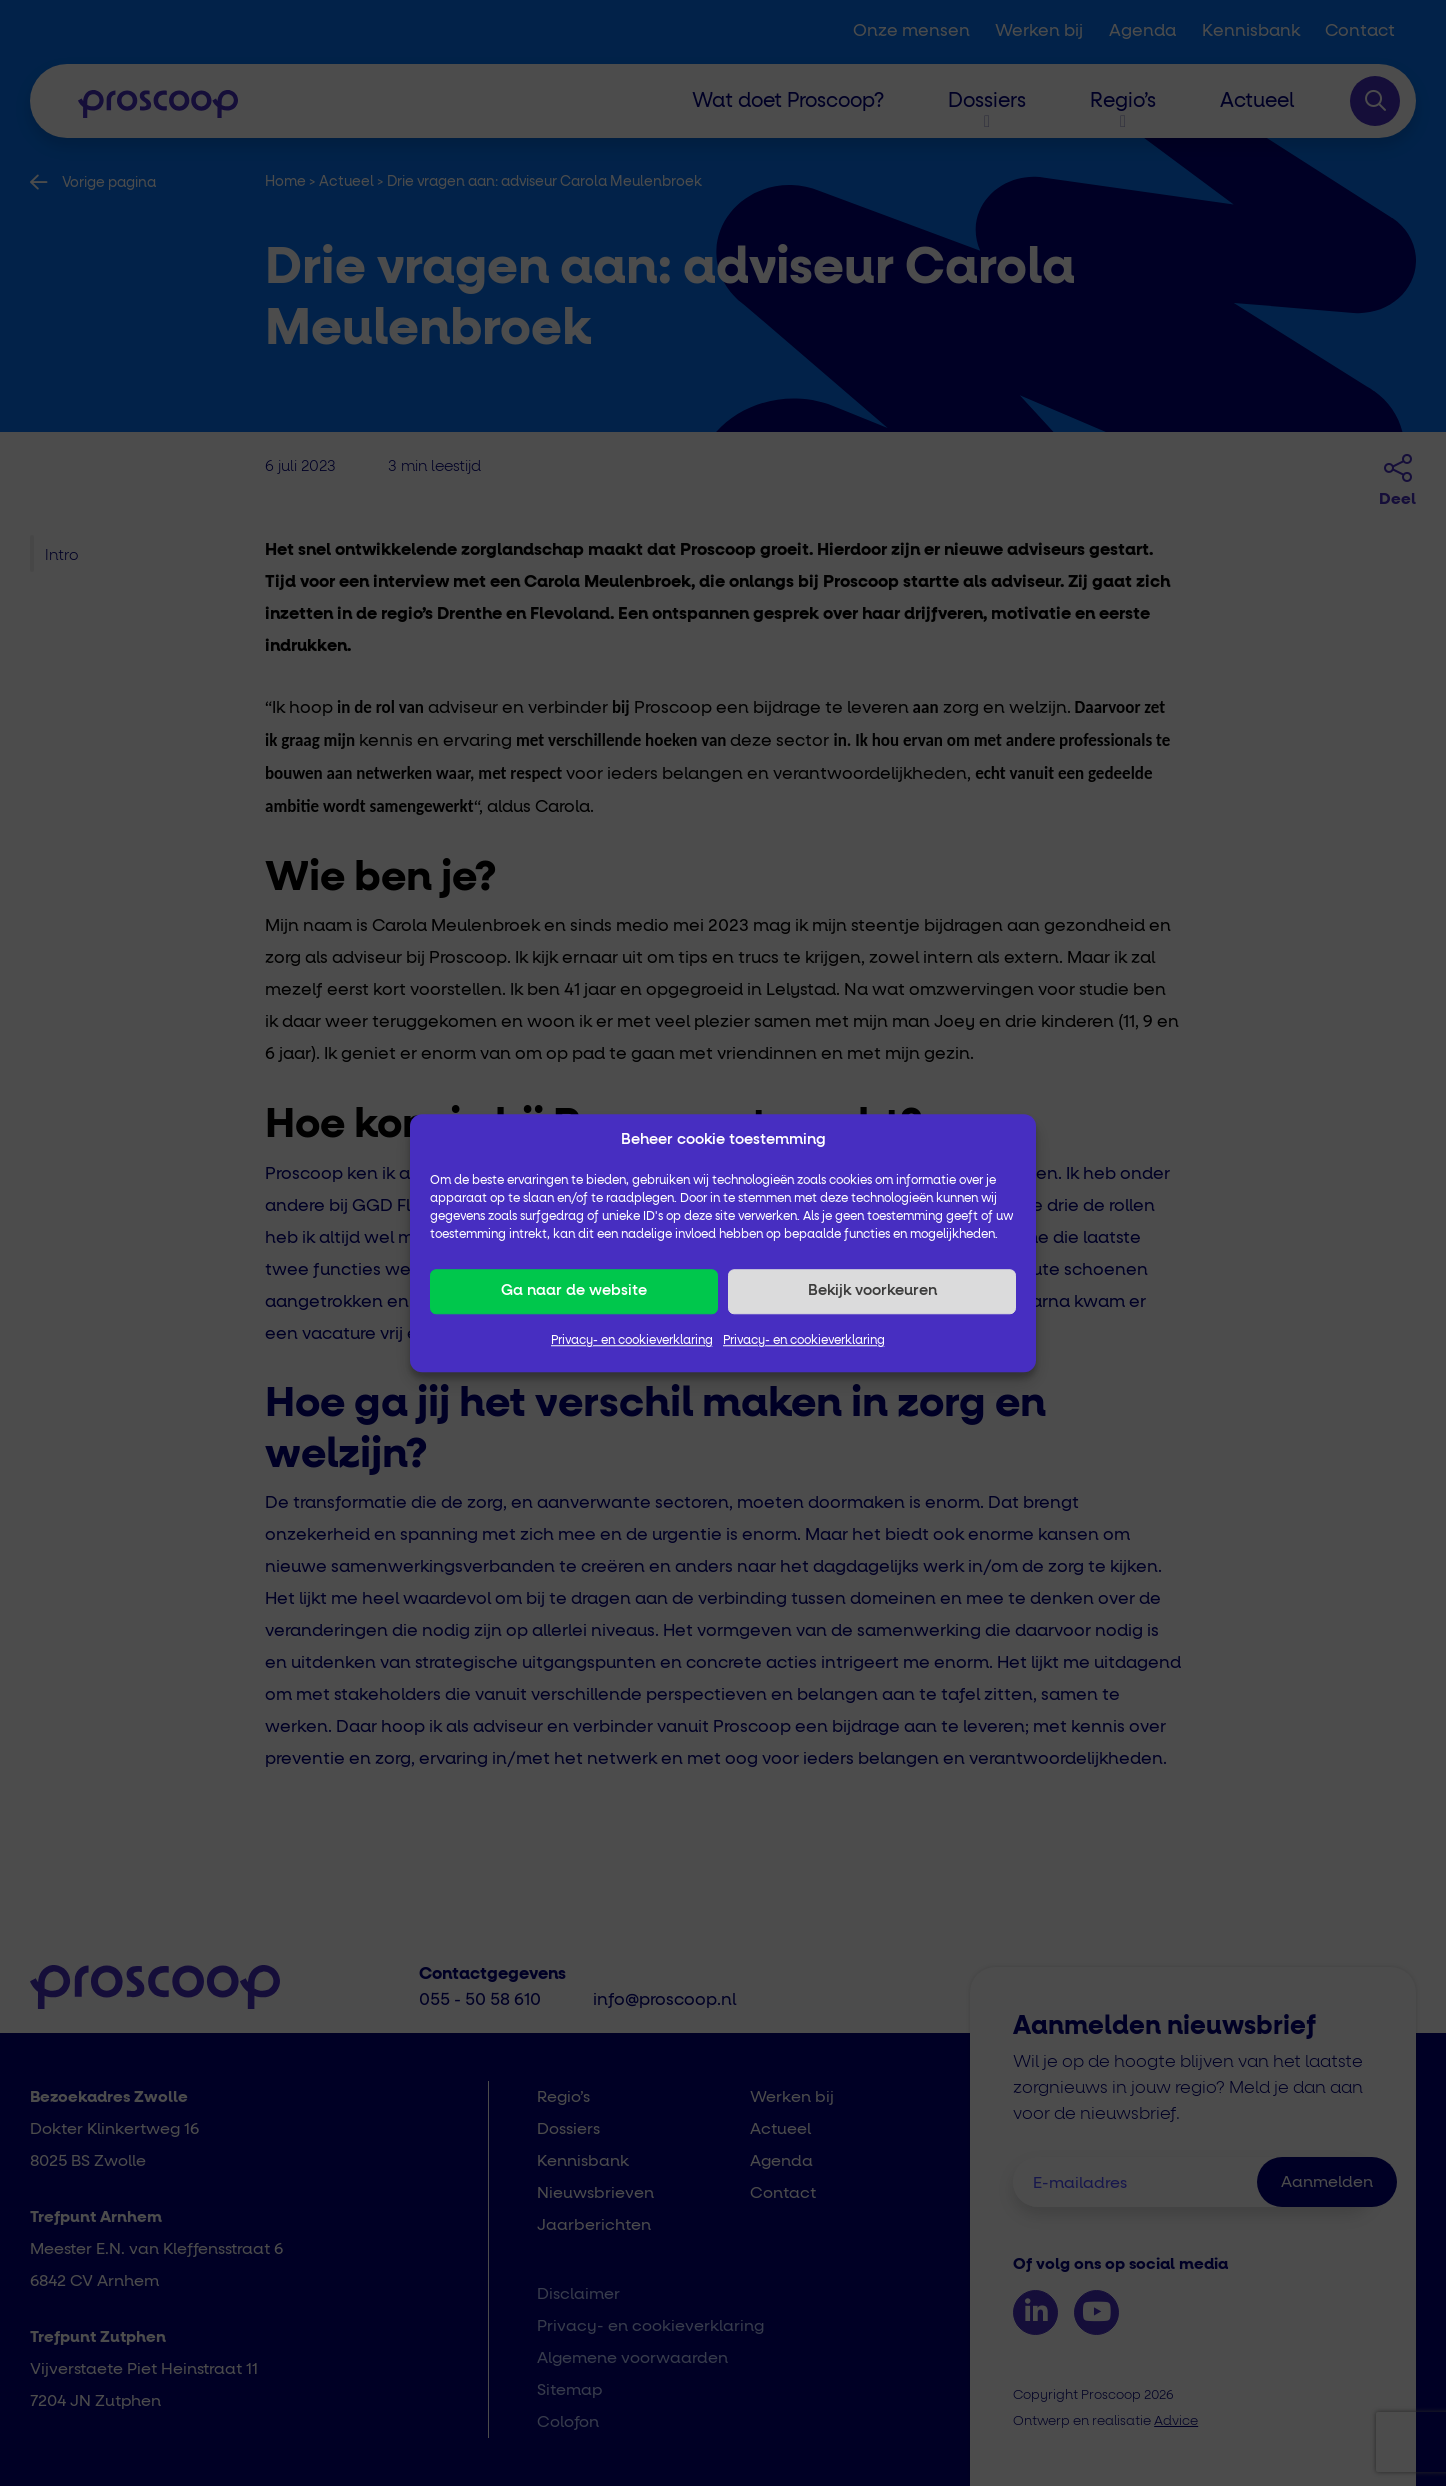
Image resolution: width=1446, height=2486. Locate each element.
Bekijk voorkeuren (872, 1290)
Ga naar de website (574, 1290)
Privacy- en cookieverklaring (632, 1341)
